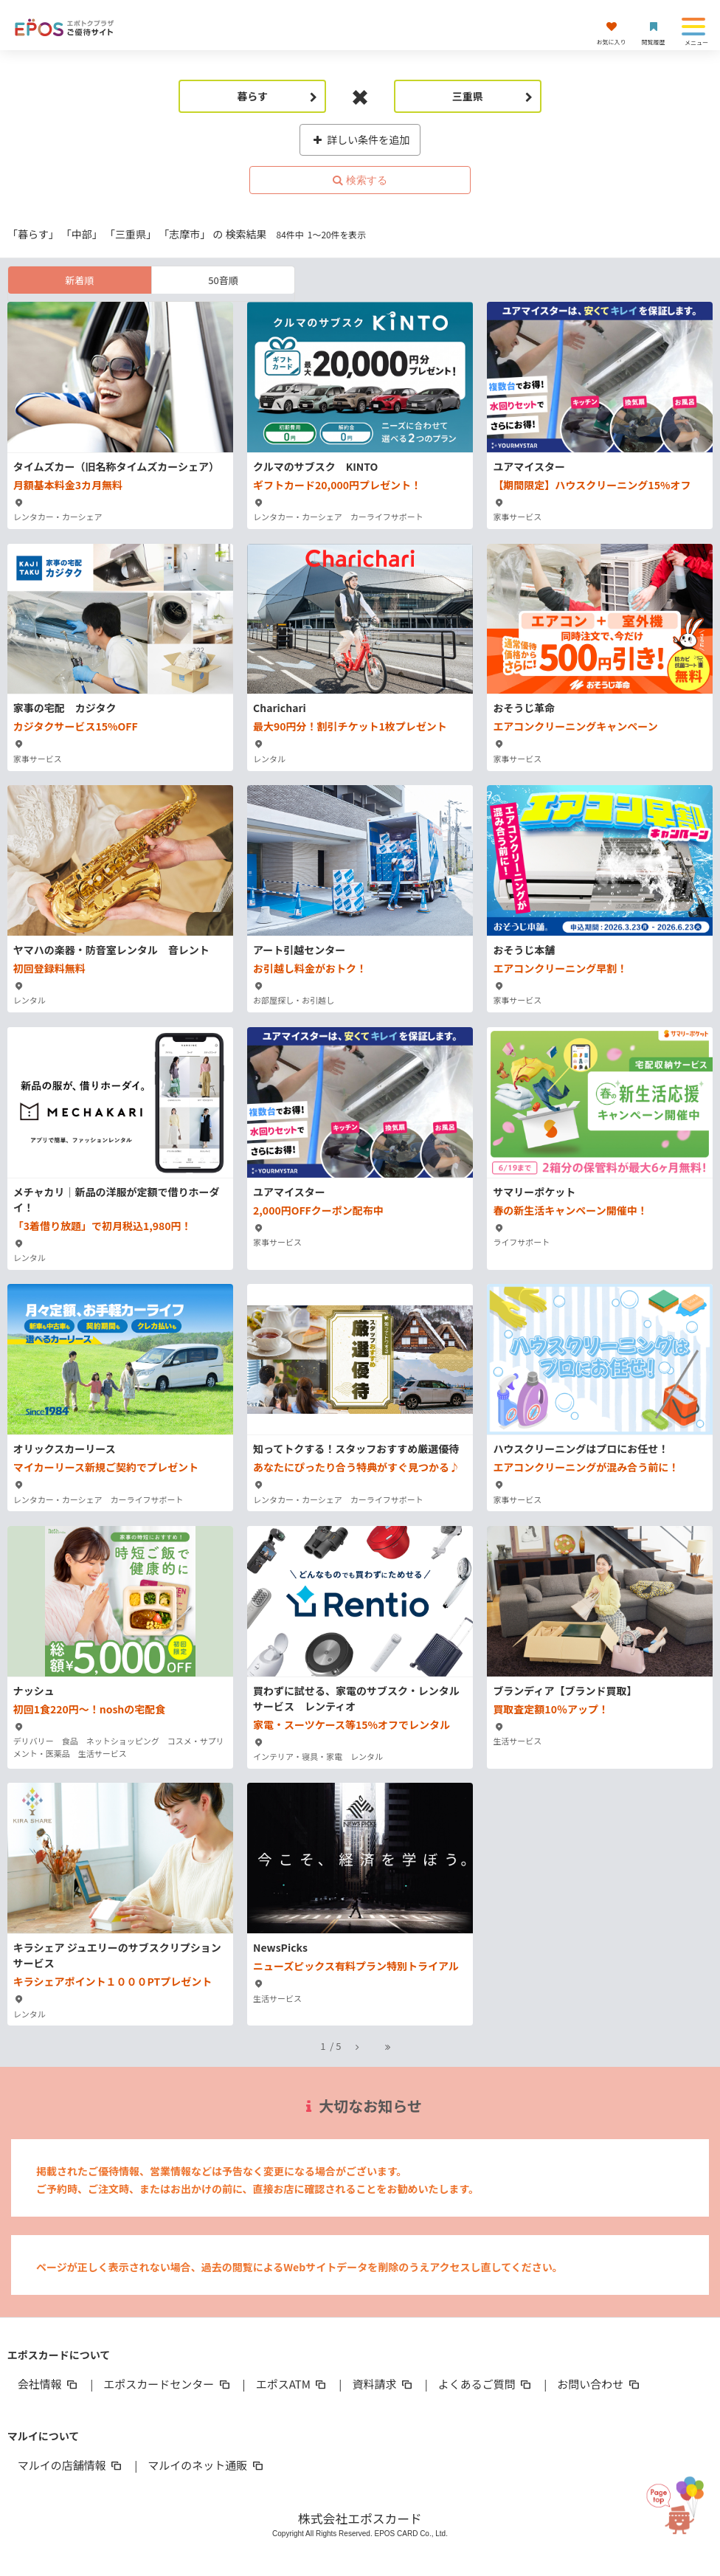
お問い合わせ (599, 2384)
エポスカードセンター (167, 2384)
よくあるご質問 (485, 2384)
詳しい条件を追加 (360, 139)
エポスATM (292, 2384)
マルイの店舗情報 (71, 2465)
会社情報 (49, 2384)
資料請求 (383, 2384)
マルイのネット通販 (206, 2465)
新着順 (79, 280)
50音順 (223, 280)
